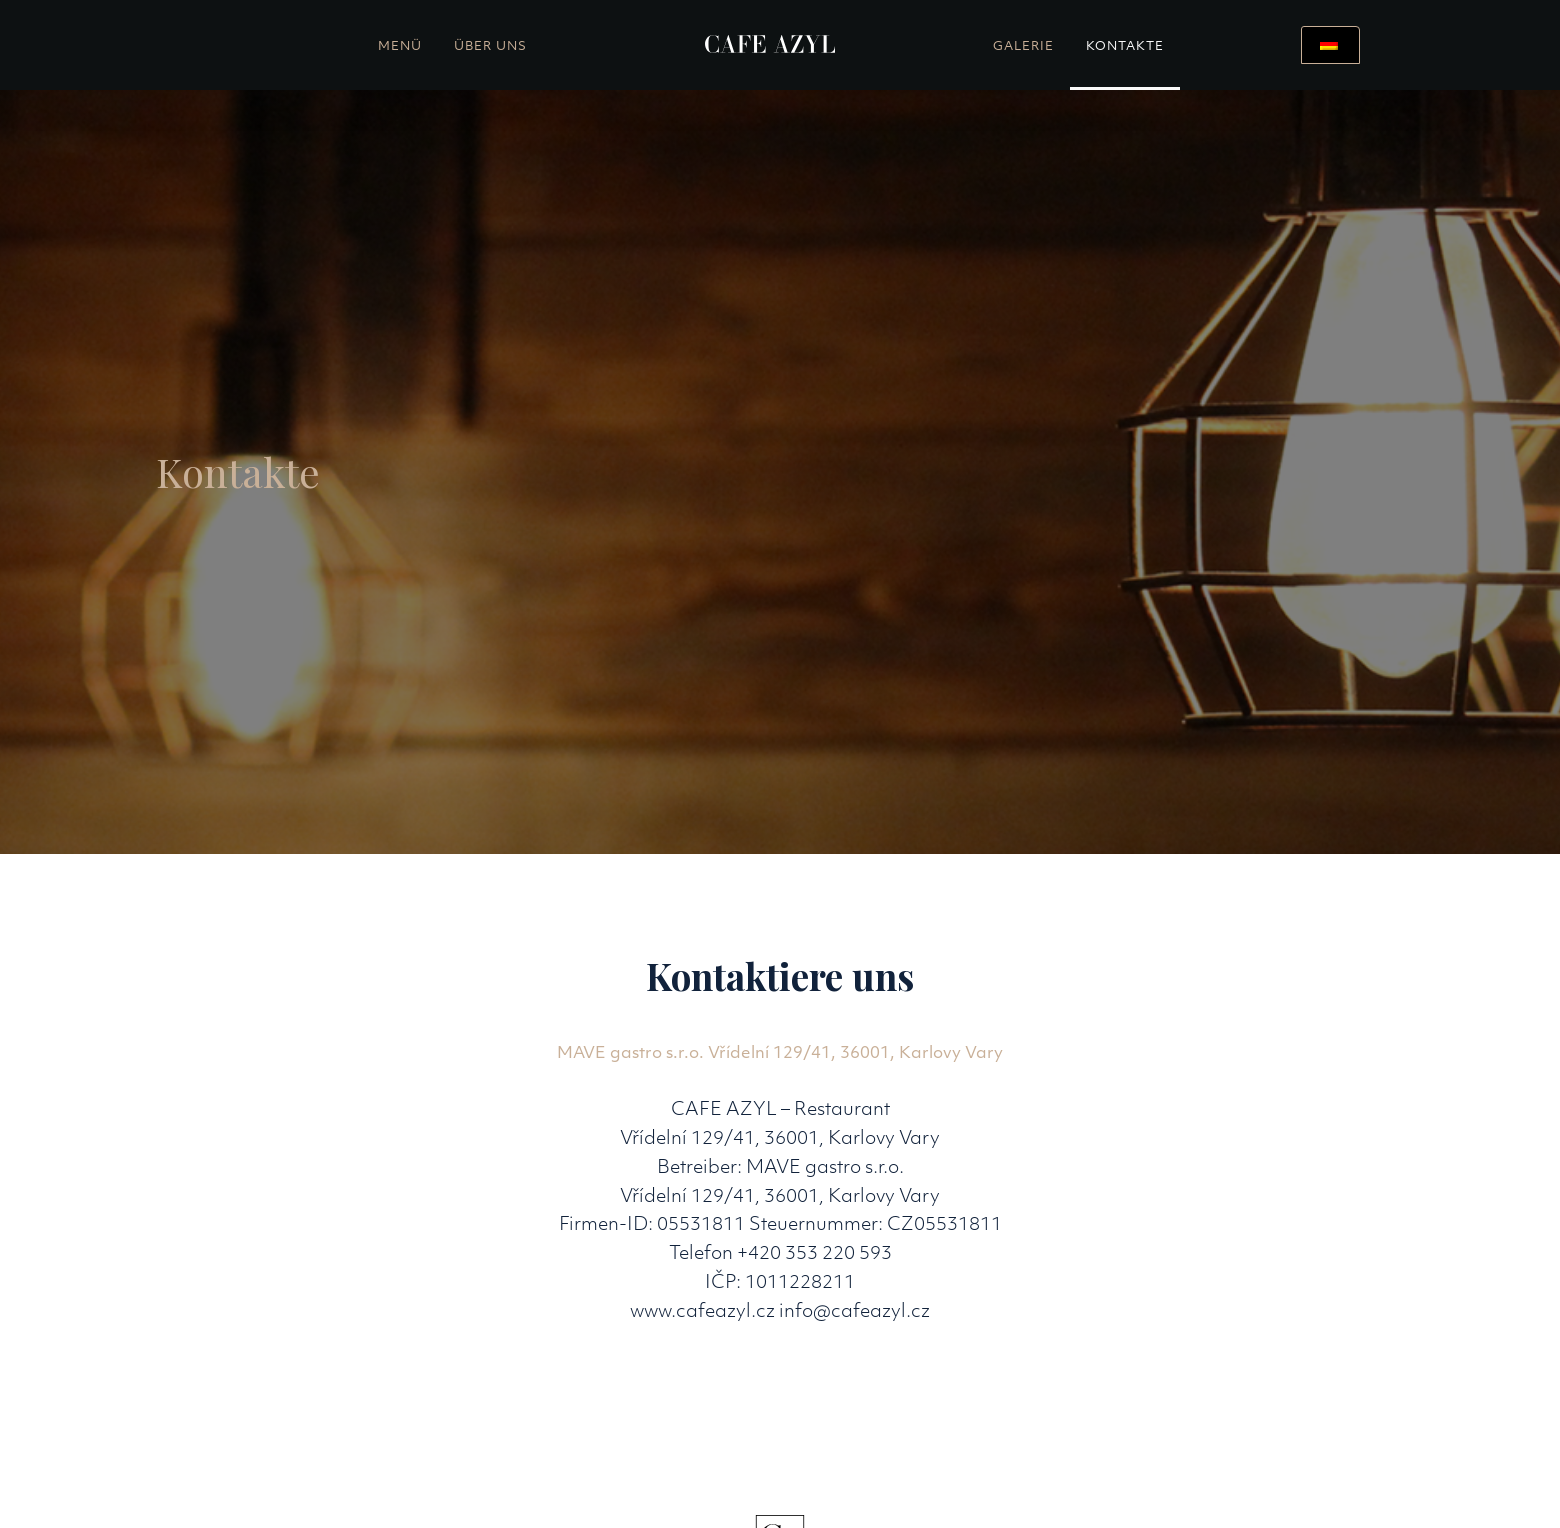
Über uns (490, 47)
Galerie (1023, 47)
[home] (770, 45)
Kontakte (1125, 47)
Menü (400, 47)
